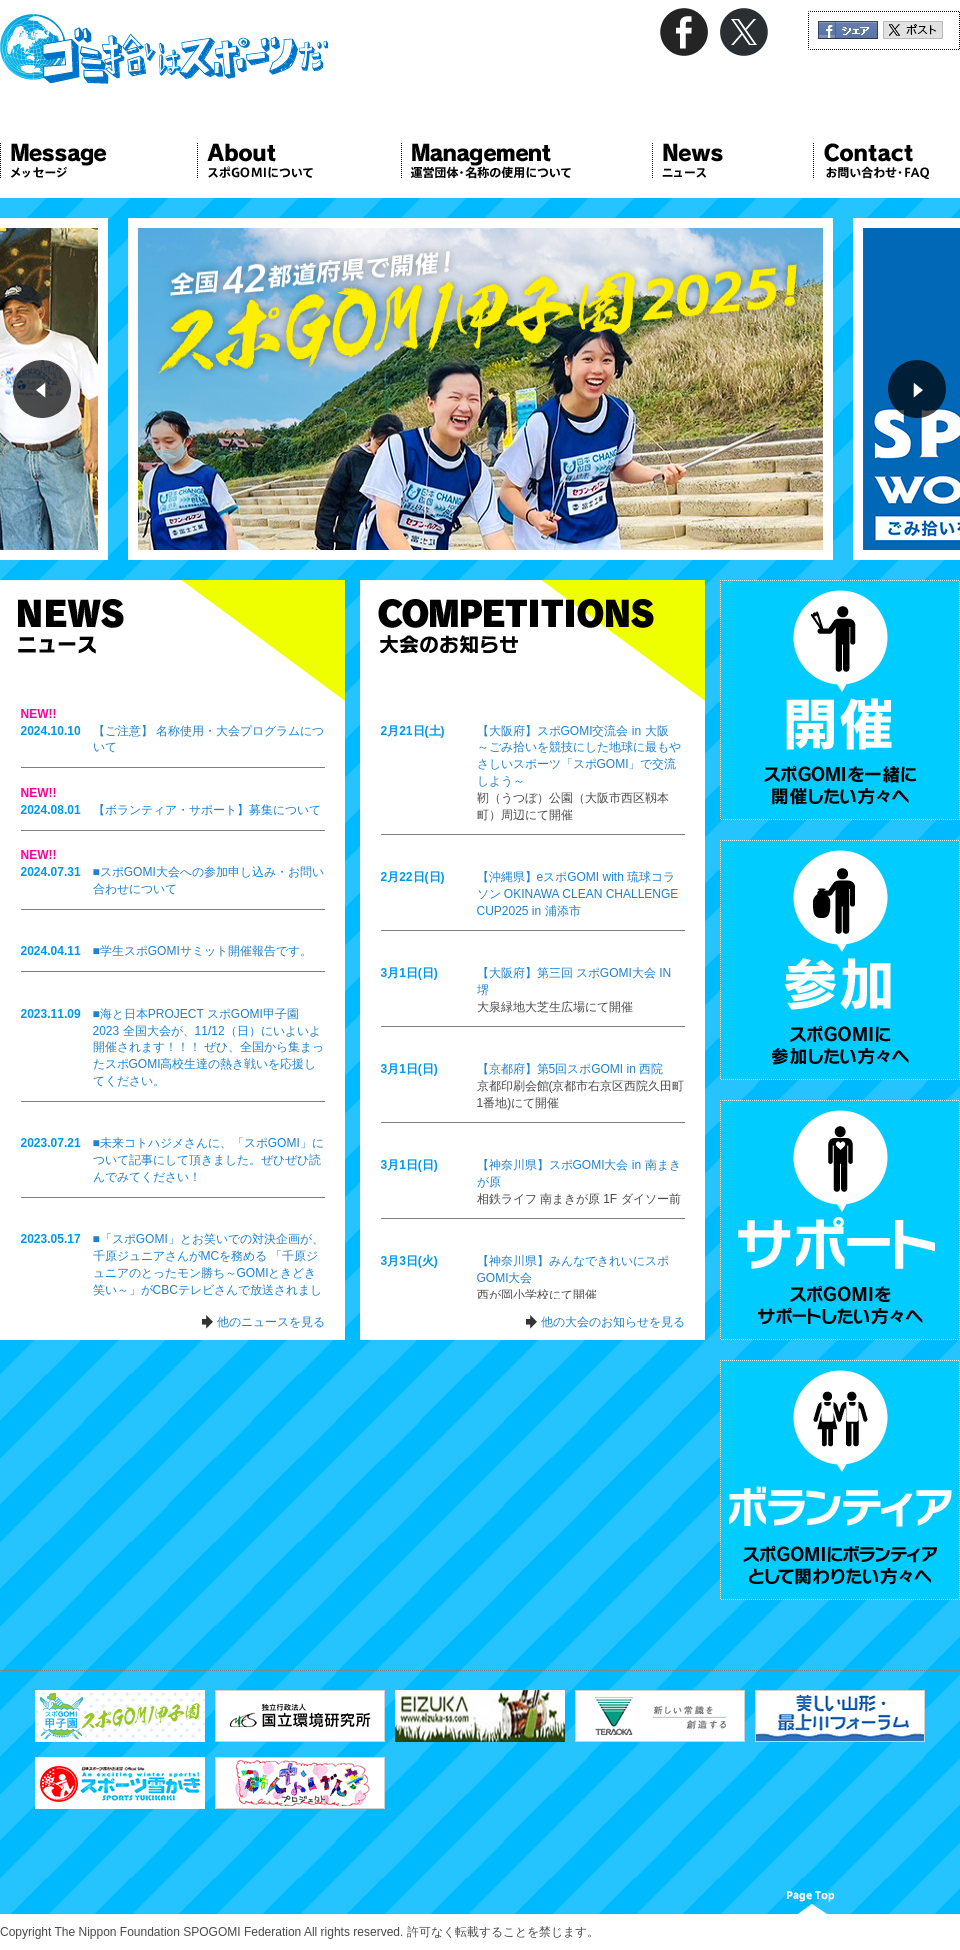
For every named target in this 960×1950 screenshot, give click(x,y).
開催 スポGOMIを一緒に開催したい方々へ (840, 700)
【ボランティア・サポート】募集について (207, 810)
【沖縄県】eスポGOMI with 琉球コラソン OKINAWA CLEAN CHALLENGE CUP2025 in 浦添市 (578, 894)
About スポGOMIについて (299, 161)
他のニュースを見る (271, 1322)
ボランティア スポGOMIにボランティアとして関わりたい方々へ (840, 1480)
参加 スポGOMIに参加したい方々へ (840, 960)
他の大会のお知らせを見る (613, 1322)
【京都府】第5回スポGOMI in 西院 (570, 1069)
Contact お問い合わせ (886, 161)
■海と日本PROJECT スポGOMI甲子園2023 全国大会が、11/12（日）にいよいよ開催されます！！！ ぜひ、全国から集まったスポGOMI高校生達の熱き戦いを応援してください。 (208, 1047)
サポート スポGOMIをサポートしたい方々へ (840, 1220)
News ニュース (732, 161)
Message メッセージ (98, 161)
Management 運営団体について (526, 161)
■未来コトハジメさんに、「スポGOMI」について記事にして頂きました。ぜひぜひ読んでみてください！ (208, 1160)
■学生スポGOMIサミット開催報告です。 (202, 951)
